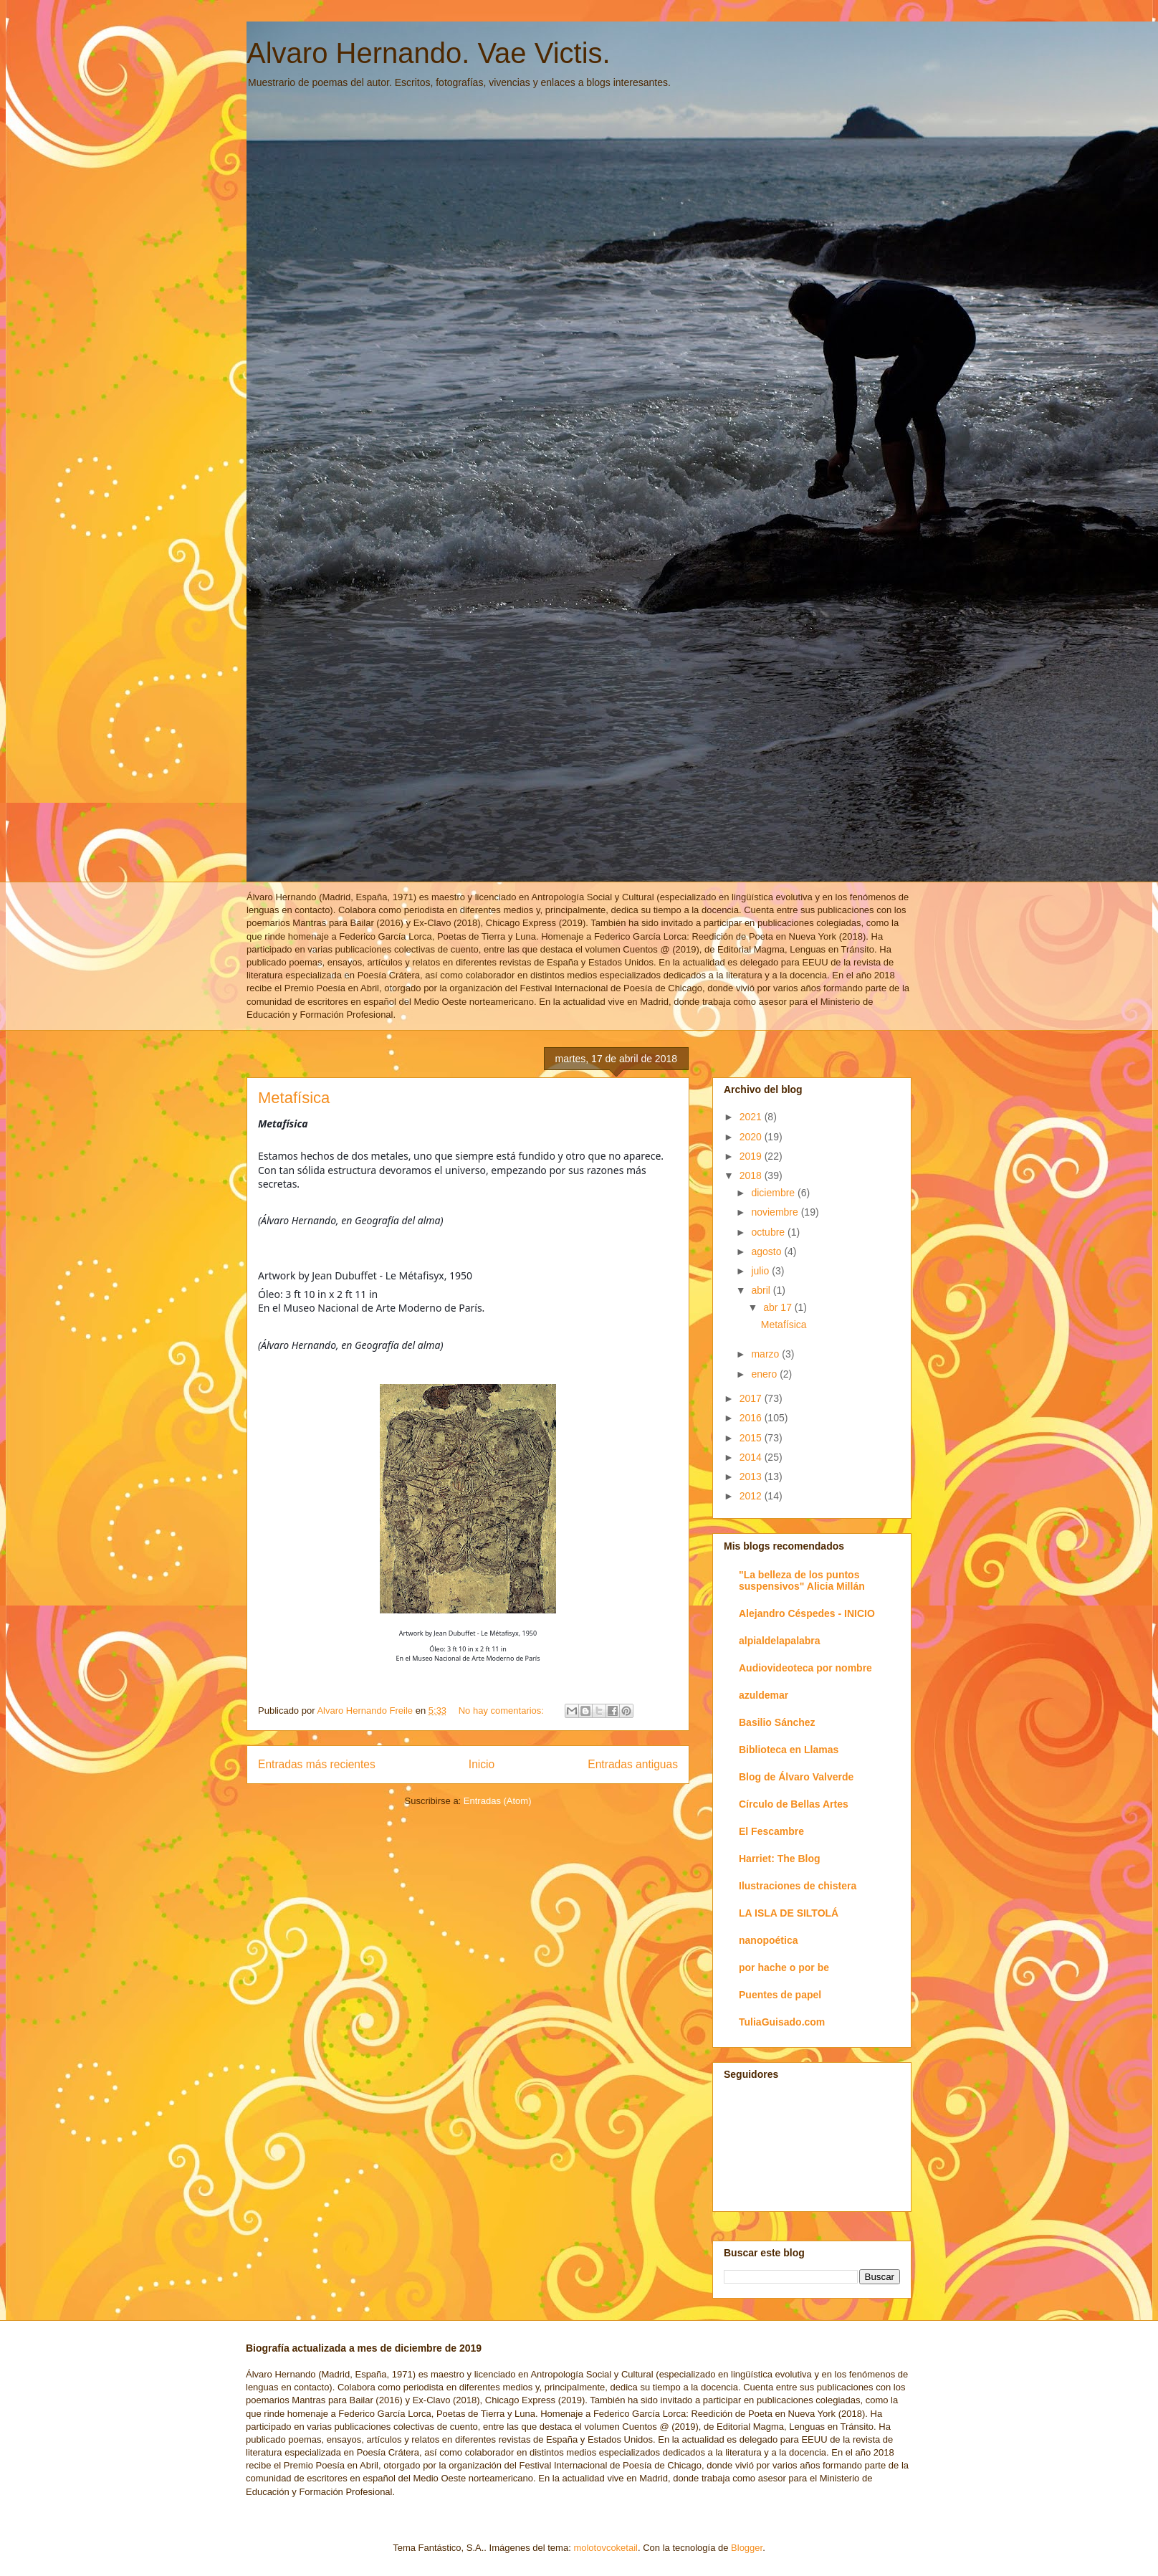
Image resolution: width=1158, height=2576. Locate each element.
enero (765, 1374)
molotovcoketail (605, 2547)
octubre (769, 1232)
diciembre (774, 1192)
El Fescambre (771, 1831)
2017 (752, 1398)
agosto (767, 1251)
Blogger (746, 2547)
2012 (752, 1496)
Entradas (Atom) (498, 1800)
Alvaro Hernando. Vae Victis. (429, 53)
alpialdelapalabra (779, 1640)
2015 (752, 1438)
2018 (752, 1175)
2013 (752, 1476)
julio (761, 1271)
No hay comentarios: (503, 1710)
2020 (752, 1136)
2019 (752, 1156)
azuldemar (763, 1695)
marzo (766, 1354)
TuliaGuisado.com (782, 2022)
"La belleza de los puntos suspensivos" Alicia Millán (802, 1580)
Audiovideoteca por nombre (805, 1668)
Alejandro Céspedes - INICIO (807, 1613)
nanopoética (768, 1940)
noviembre (775, 1212)
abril (761, 1290)
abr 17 (779, 1307)
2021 (752, 1116)
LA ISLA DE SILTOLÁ (788, 1913)
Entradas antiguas (633, 1764)
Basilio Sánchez (777, 1722)
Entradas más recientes (316, 1764)
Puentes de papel (780, 1994)
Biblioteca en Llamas (788, 1749)
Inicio (481, 1764)
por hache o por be (784, 1967)
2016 (752, 1417)
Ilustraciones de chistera (797, 1886)
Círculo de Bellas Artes (793, 1804)
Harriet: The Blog (779, 1858)
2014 (752, 1457)
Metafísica (294, 1098)
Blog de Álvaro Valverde (796, 1777)
